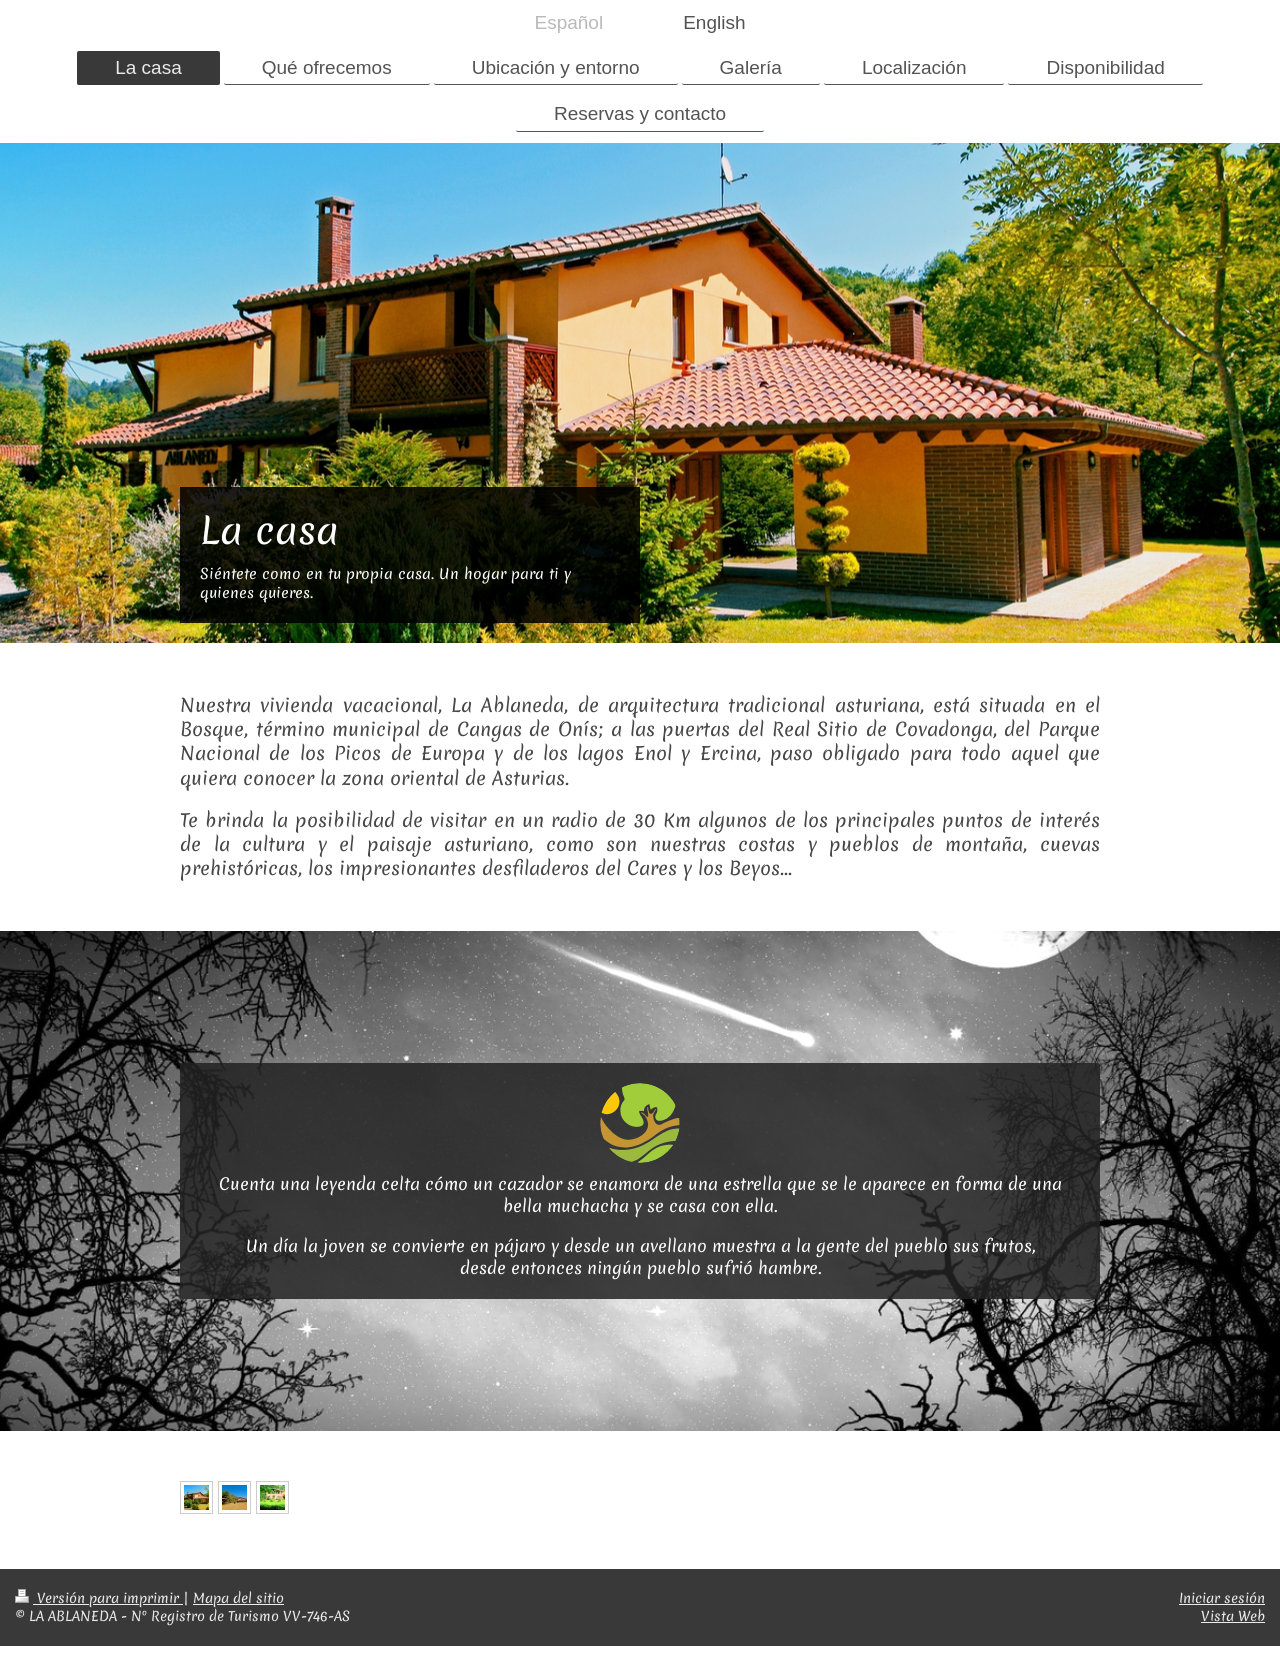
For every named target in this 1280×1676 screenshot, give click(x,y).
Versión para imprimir (99, 1598)
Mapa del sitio (238, 1598)
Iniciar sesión (1222, 1598)
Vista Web (1233, 1616)
